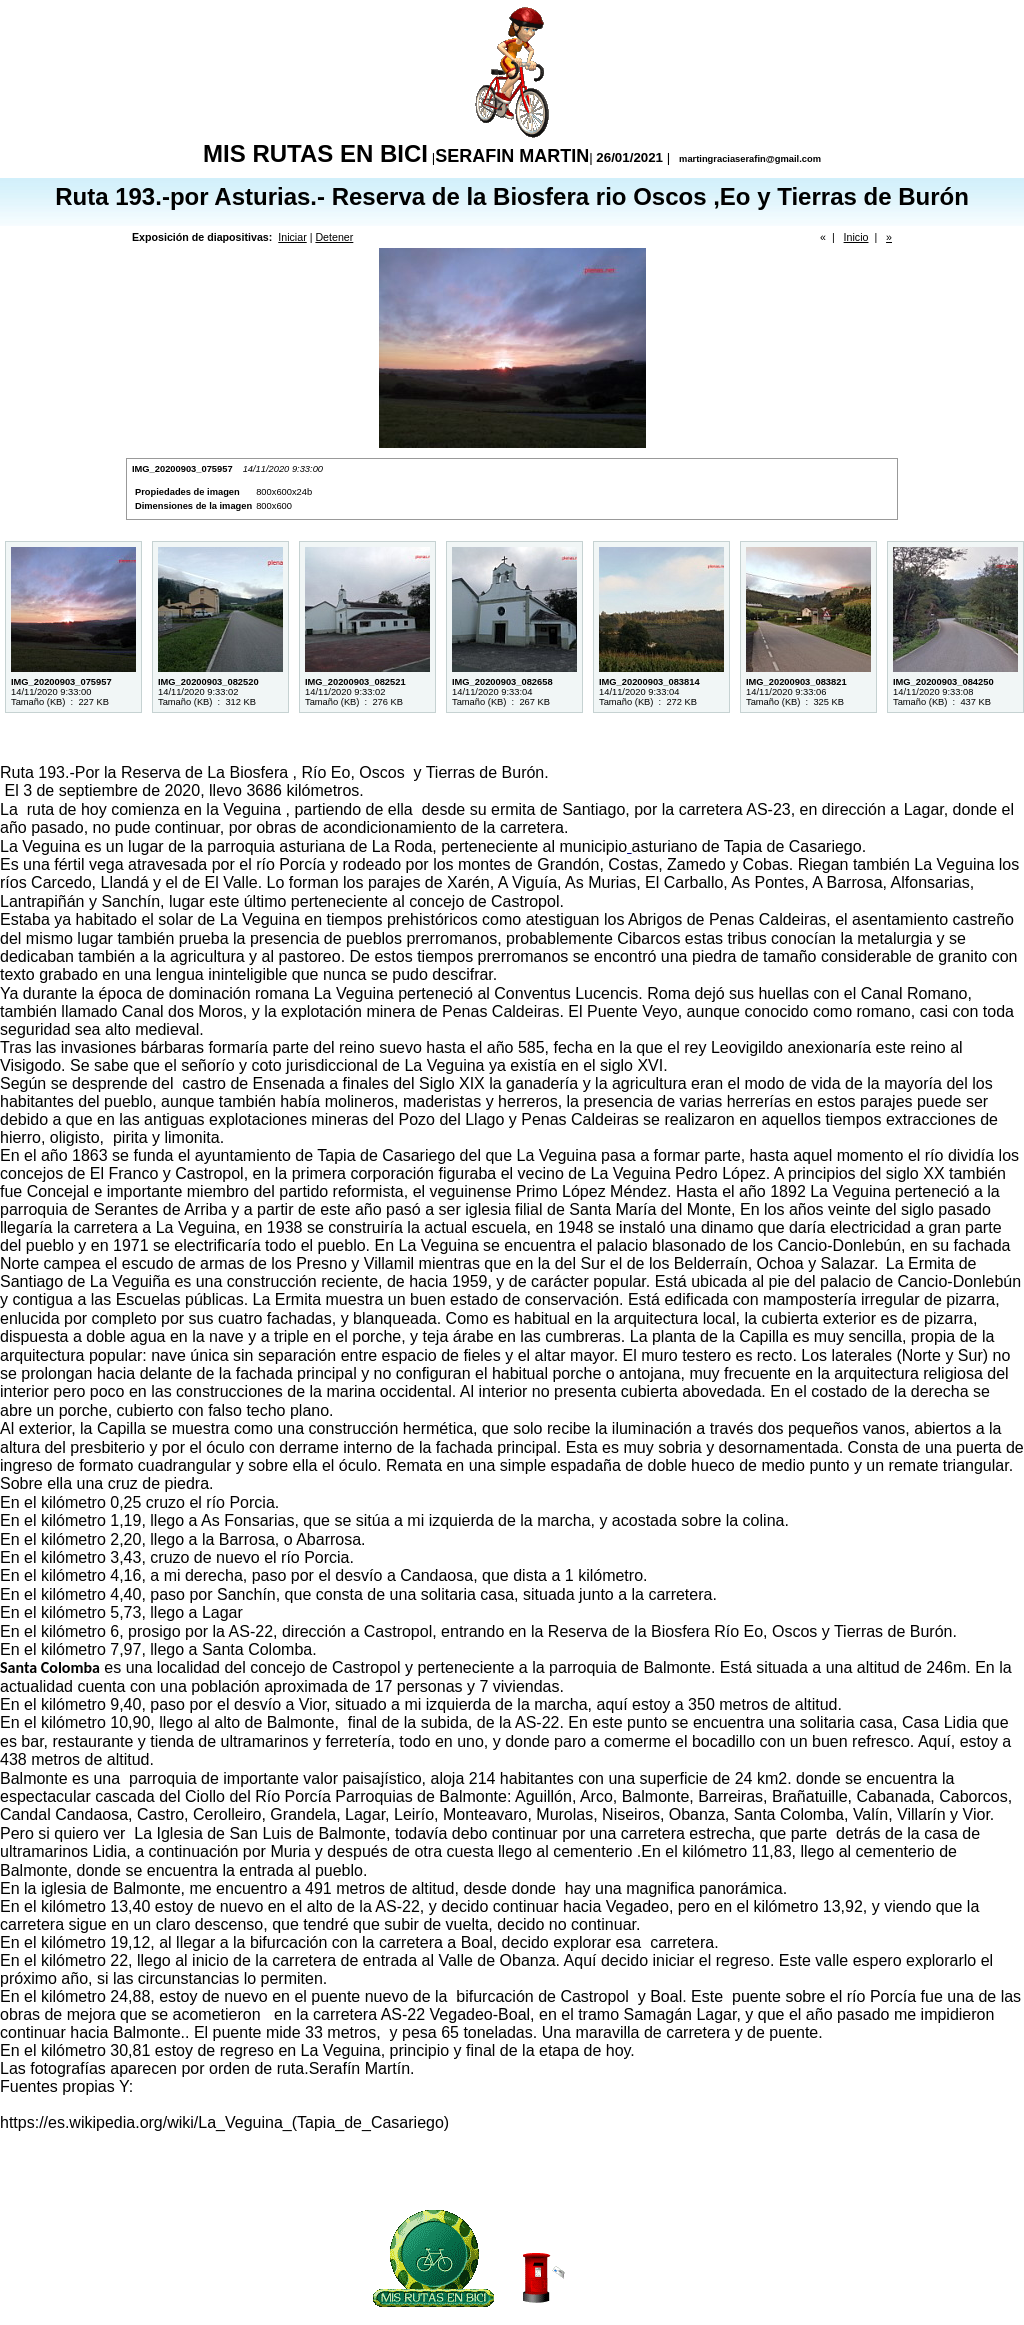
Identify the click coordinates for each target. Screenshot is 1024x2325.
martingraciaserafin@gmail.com (749, 159)
